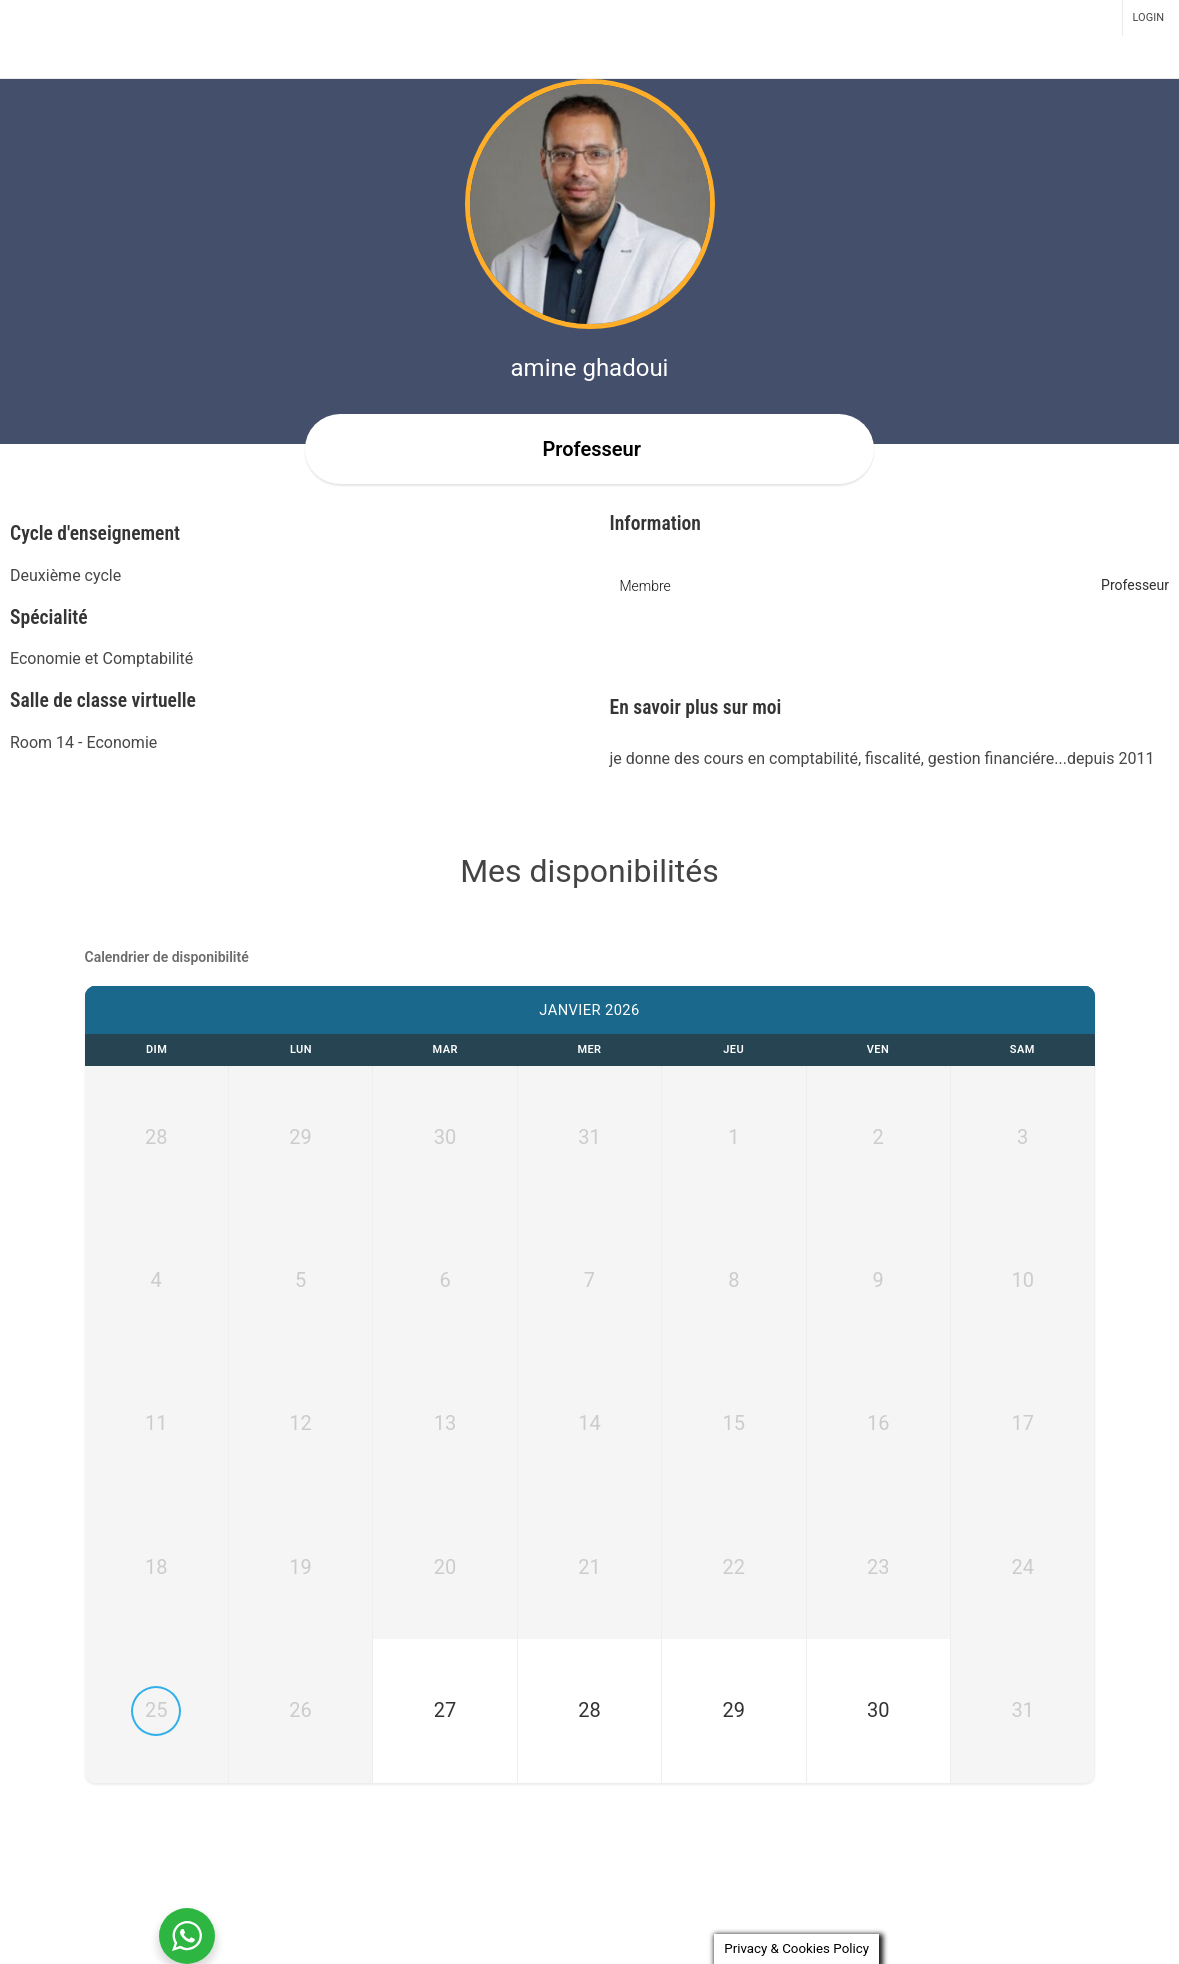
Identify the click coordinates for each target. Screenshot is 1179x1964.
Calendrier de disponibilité (167, 957)
